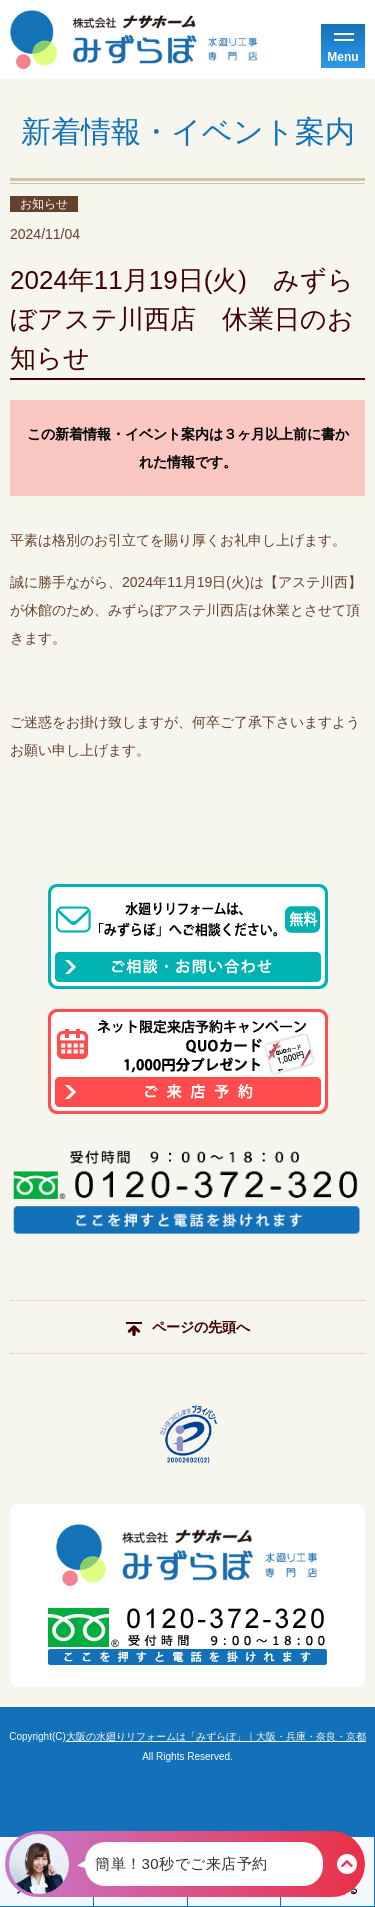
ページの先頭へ (188, 1327)
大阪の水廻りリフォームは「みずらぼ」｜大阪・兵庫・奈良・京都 (216, 1736)
